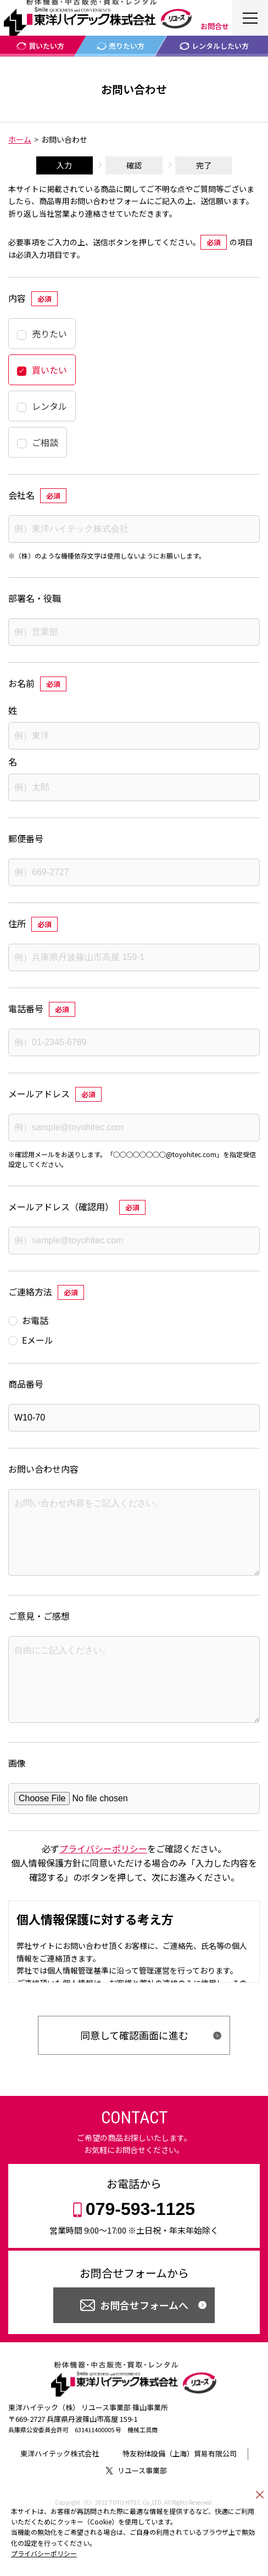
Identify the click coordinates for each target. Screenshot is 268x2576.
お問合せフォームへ (144, 2336)
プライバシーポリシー (44, 2553)
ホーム (19, 139)
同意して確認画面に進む (134, 2066)
